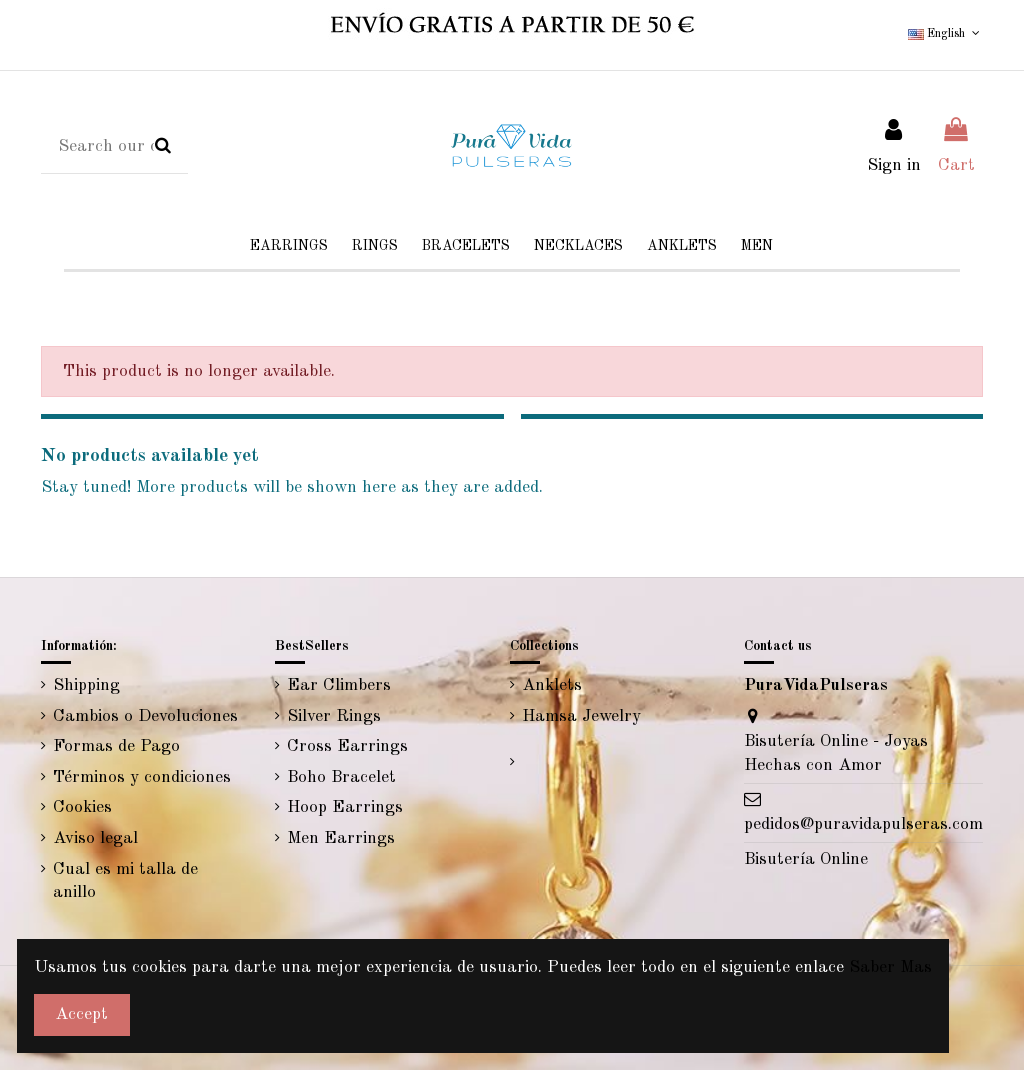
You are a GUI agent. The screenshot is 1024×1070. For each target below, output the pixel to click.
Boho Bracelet (341, 777)
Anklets (552, 685)
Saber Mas (890, 967)
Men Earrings (341, 838)
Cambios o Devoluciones (145, 716)
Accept (81, 1014)
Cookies (82, 807)
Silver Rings (334, 716)
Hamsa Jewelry (581, 716)
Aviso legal (95, 838)
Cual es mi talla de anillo (125, 881)
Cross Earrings (347, 746)
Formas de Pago (116, 746)
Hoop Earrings (345, 807)
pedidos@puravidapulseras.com (863, 824)
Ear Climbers (339, 685)
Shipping (86, 685)
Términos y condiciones (142, 777)
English (945, 34)
